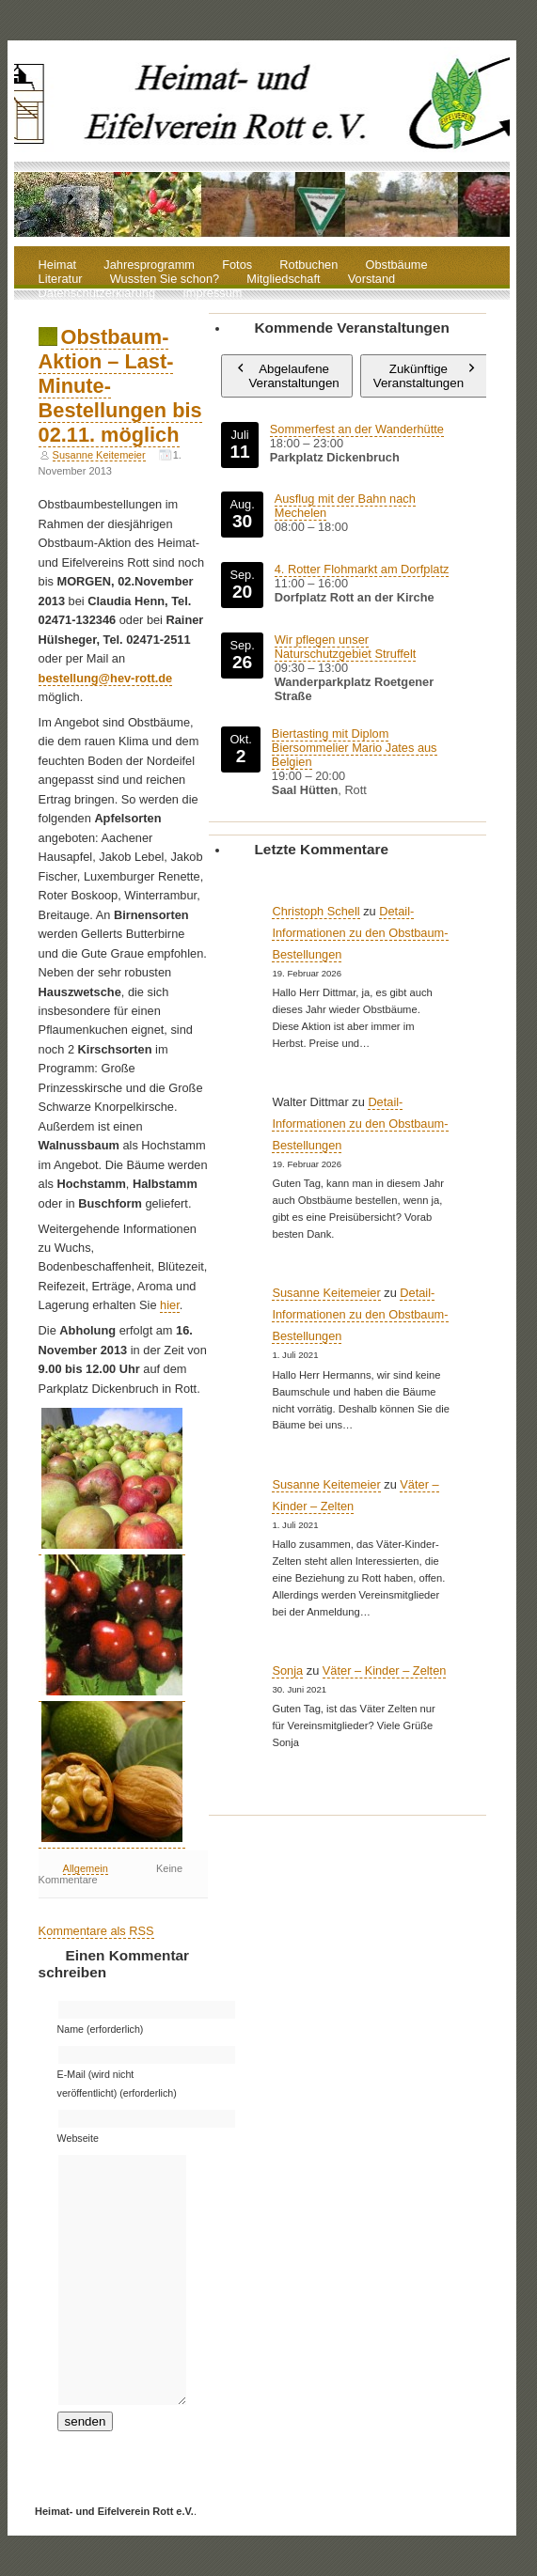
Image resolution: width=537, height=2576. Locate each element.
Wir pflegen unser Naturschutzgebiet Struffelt (345, 646)
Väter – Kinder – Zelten (385, 1670)
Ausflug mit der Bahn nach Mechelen (344, 506)
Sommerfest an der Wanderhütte (356, 429)
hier (170, 1305)
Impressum (212, 294)
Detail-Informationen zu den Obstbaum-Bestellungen (360, 932)
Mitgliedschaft (283, 280)
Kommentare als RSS (96, 1931)
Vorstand (372, 280)
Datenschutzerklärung (97, 294)
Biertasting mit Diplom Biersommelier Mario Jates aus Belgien (354, 747)
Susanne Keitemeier (99, 455)
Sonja (287, 1670)
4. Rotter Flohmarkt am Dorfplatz (361, 569)
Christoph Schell (315, 911)
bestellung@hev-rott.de (106, 678)
